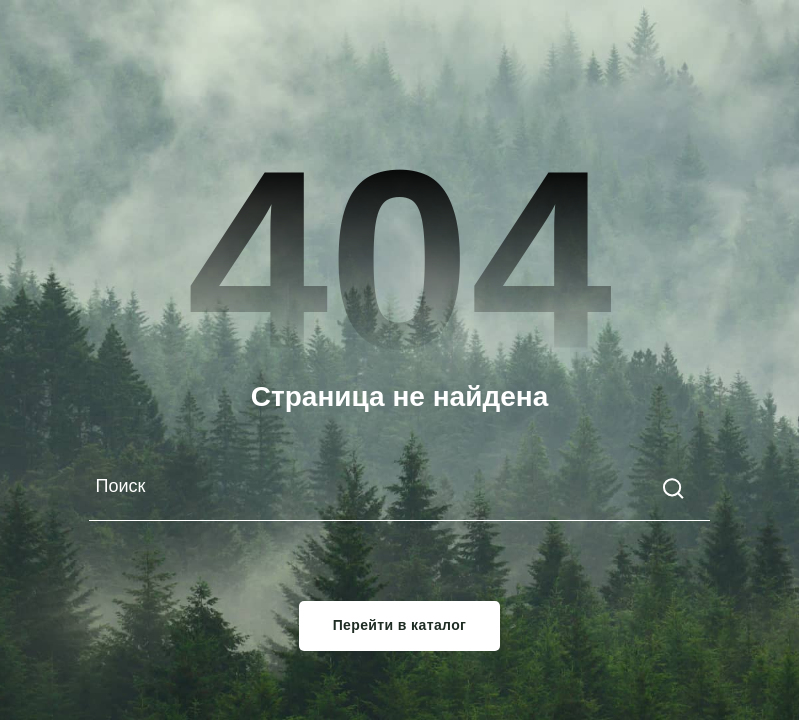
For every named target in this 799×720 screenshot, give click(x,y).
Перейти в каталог (400, 626)
